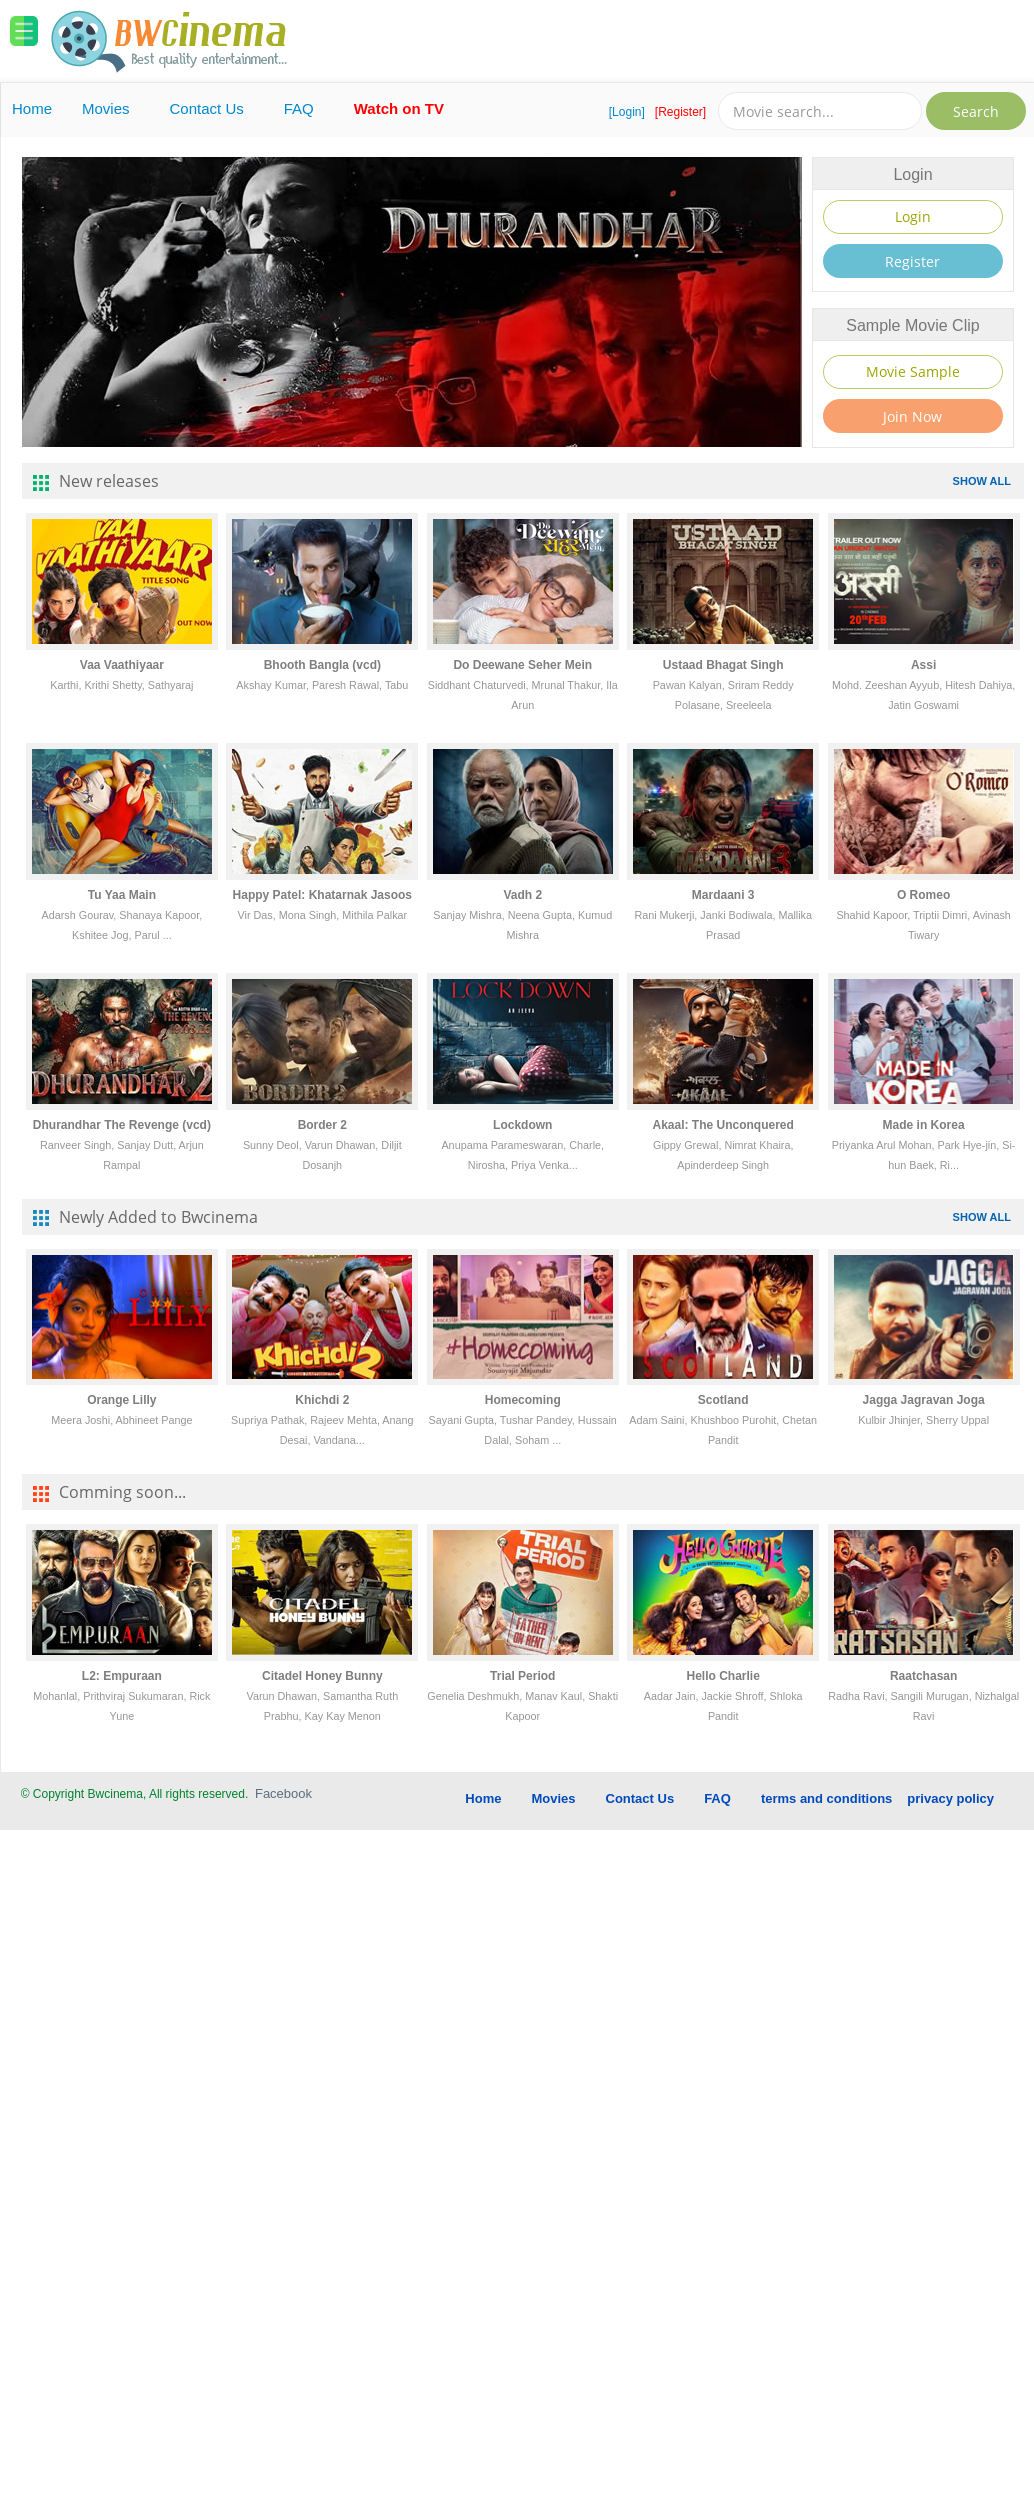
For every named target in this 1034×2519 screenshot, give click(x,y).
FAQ (299, 108)
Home (32, 108)
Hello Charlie (723, 1676)
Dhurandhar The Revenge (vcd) (122, 1125)
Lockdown (522, 1125)
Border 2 (322, 1125)
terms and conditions (826, 1798)
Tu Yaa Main (122, 895)
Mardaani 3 (723, 895)
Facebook (283, 1793)
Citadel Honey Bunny (322, 1676)
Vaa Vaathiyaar (122, 665)
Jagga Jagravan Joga (924, 1400)
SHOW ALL (982, 481)
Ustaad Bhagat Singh (723, 665)
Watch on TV (399, 108)
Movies (106, 108)
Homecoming (523, 1400)
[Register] (680, 112)
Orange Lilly (121, 1400)
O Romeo (923, 895)
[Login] (627, 112)
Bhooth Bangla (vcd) (322, 665)
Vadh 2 (522, 895)
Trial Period (522, 1676)
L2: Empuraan (122, 1676)
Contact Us (207, 108)
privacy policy (950, 1798)
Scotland (723, 1400)
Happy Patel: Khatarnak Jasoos (322, 895)
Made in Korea (924, 1125)
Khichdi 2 (322, 1400)
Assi (923, 665)
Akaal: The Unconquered (723, 1125)
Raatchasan (923, 1676)
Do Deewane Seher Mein (522, 665)
